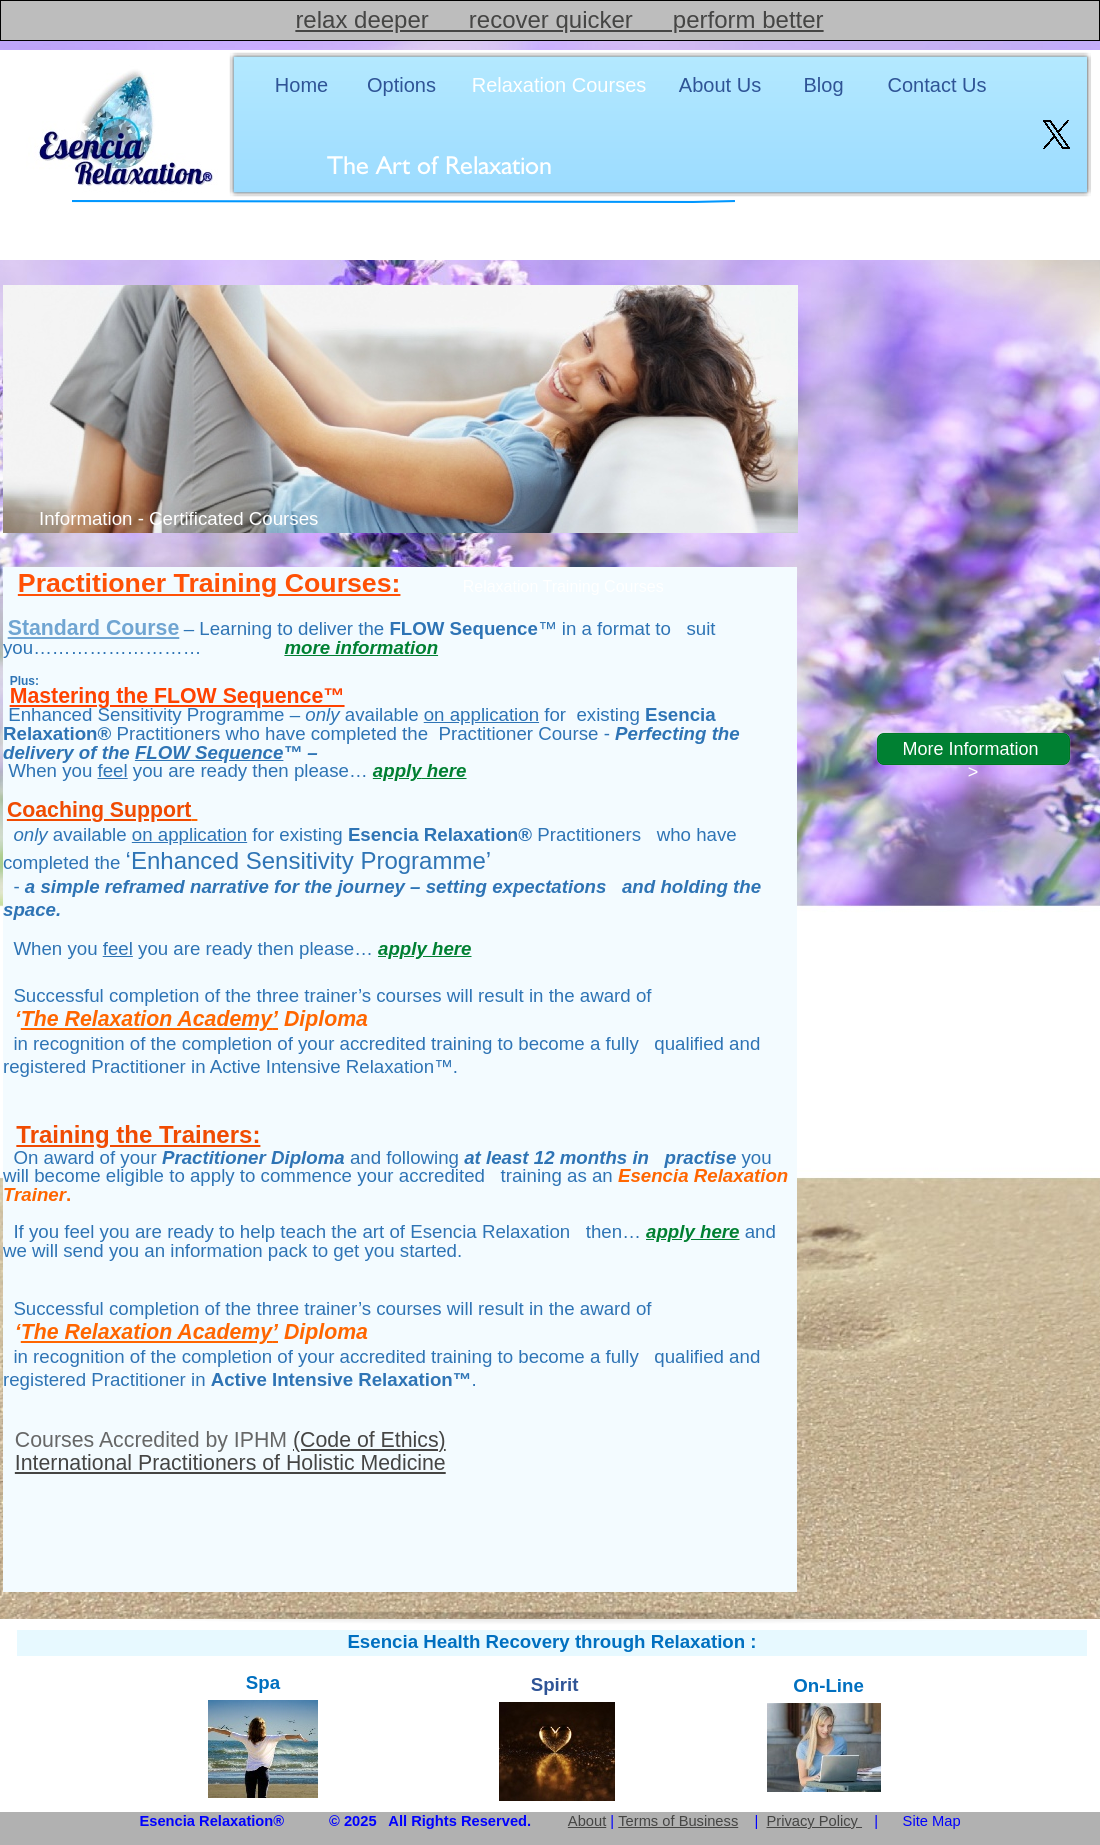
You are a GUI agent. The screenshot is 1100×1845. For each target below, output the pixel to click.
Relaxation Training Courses (563, 586)
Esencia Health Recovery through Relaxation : (551, 1641)
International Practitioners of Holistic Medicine (230, 1463)
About (587, 1821)
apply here (424, 948)
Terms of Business (678, 1821)
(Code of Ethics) (369, 1440)
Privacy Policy (815, 1821)
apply (419, 770)
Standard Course (94, 628)
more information (361, 647)
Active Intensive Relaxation (332, 1379)
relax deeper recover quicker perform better (559, 19)
